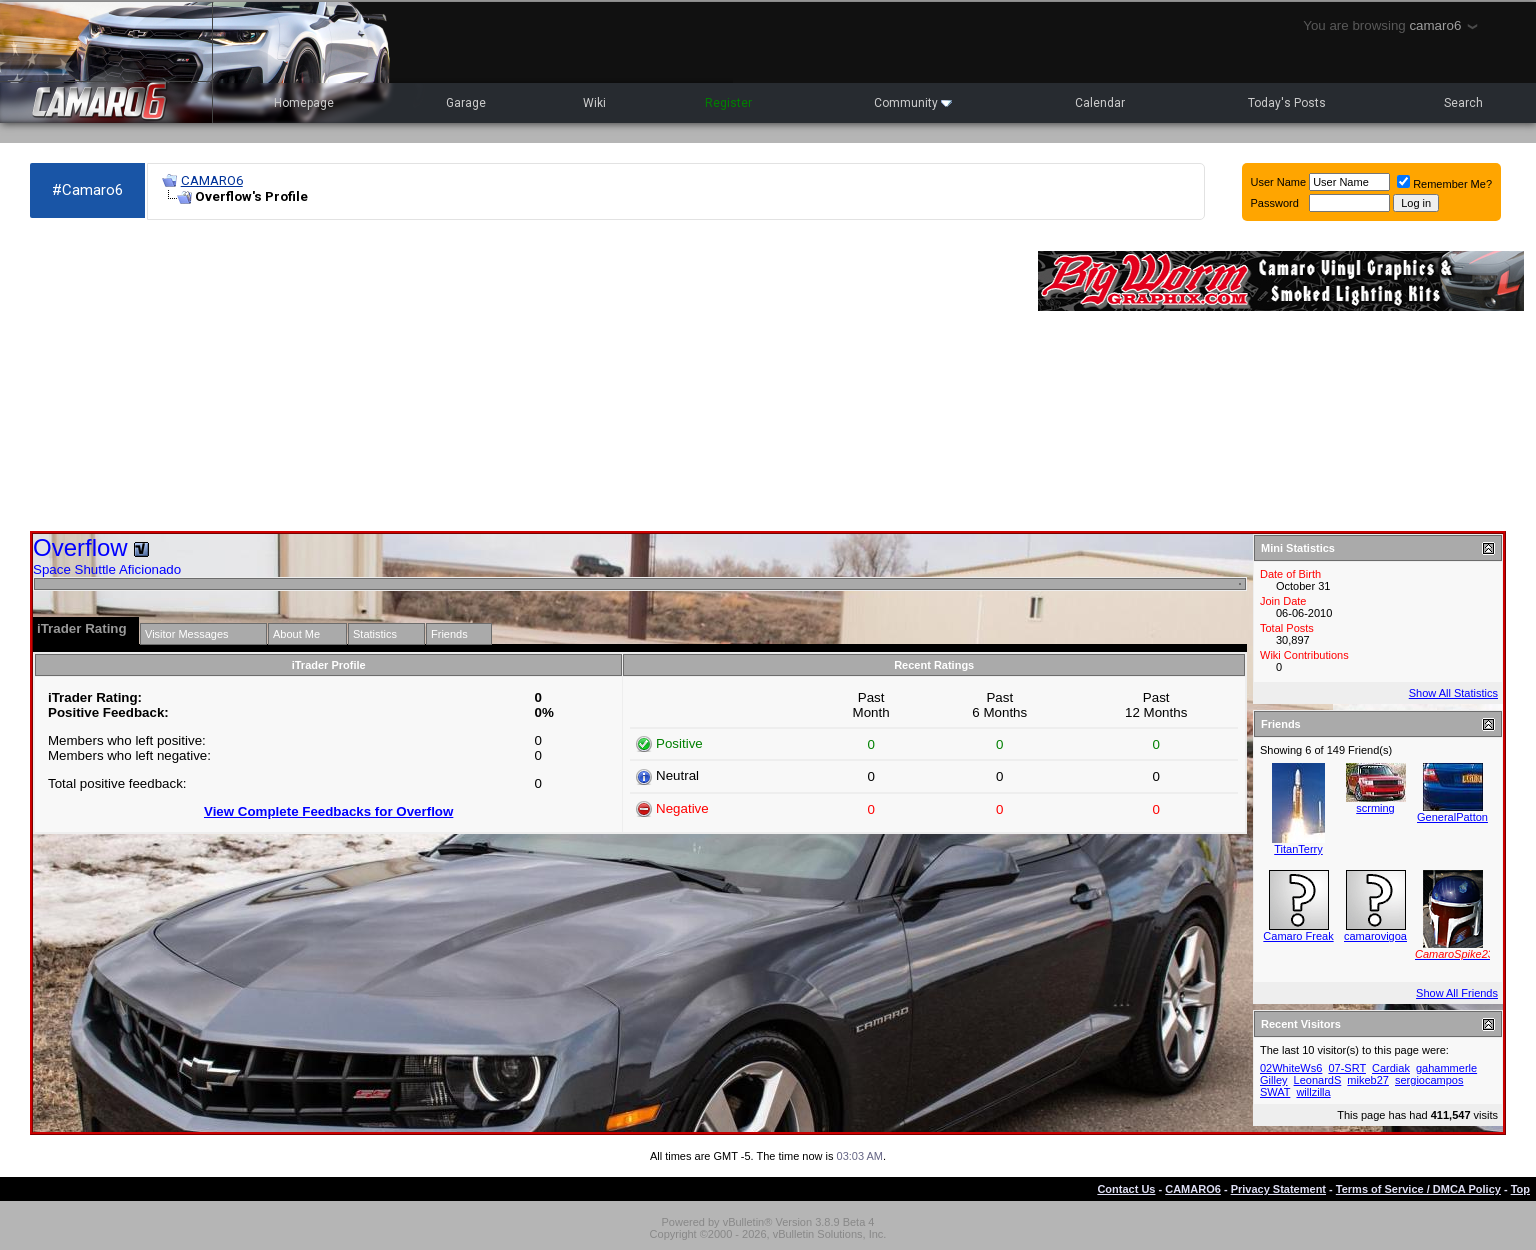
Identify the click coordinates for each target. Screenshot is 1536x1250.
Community (913, 103)
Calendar (1100, 103)
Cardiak (1391, 1068)
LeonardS (1318, 1080)
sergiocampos (1429, 1080)
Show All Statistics (1453, 693)
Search (1463, 103)
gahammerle (1446, 1068)
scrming (1375, 808)
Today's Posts (1287, 103)
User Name (1279, 182)
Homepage (304, 103)
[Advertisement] (524, 376)
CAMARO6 (212, 180)
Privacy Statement (1278, 1189)
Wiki (594, 103)
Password (1275, 203)
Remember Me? (1444, 184)
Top (1520, 1189)
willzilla (1313, 1092)
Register (728, 103)
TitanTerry (1298, 849)
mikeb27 (1368, 1080)
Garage (466, 103)
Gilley (1274, 1080)
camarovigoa (1375, 936)
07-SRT (1347, 1068)
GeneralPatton (1452, 817)
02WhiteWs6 (1291, 1068)
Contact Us (1126, 1189)
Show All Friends (1457, 993)
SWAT (1275, 1092)
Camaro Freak (1298, 936)
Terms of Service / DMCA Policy (1418, 1189)
